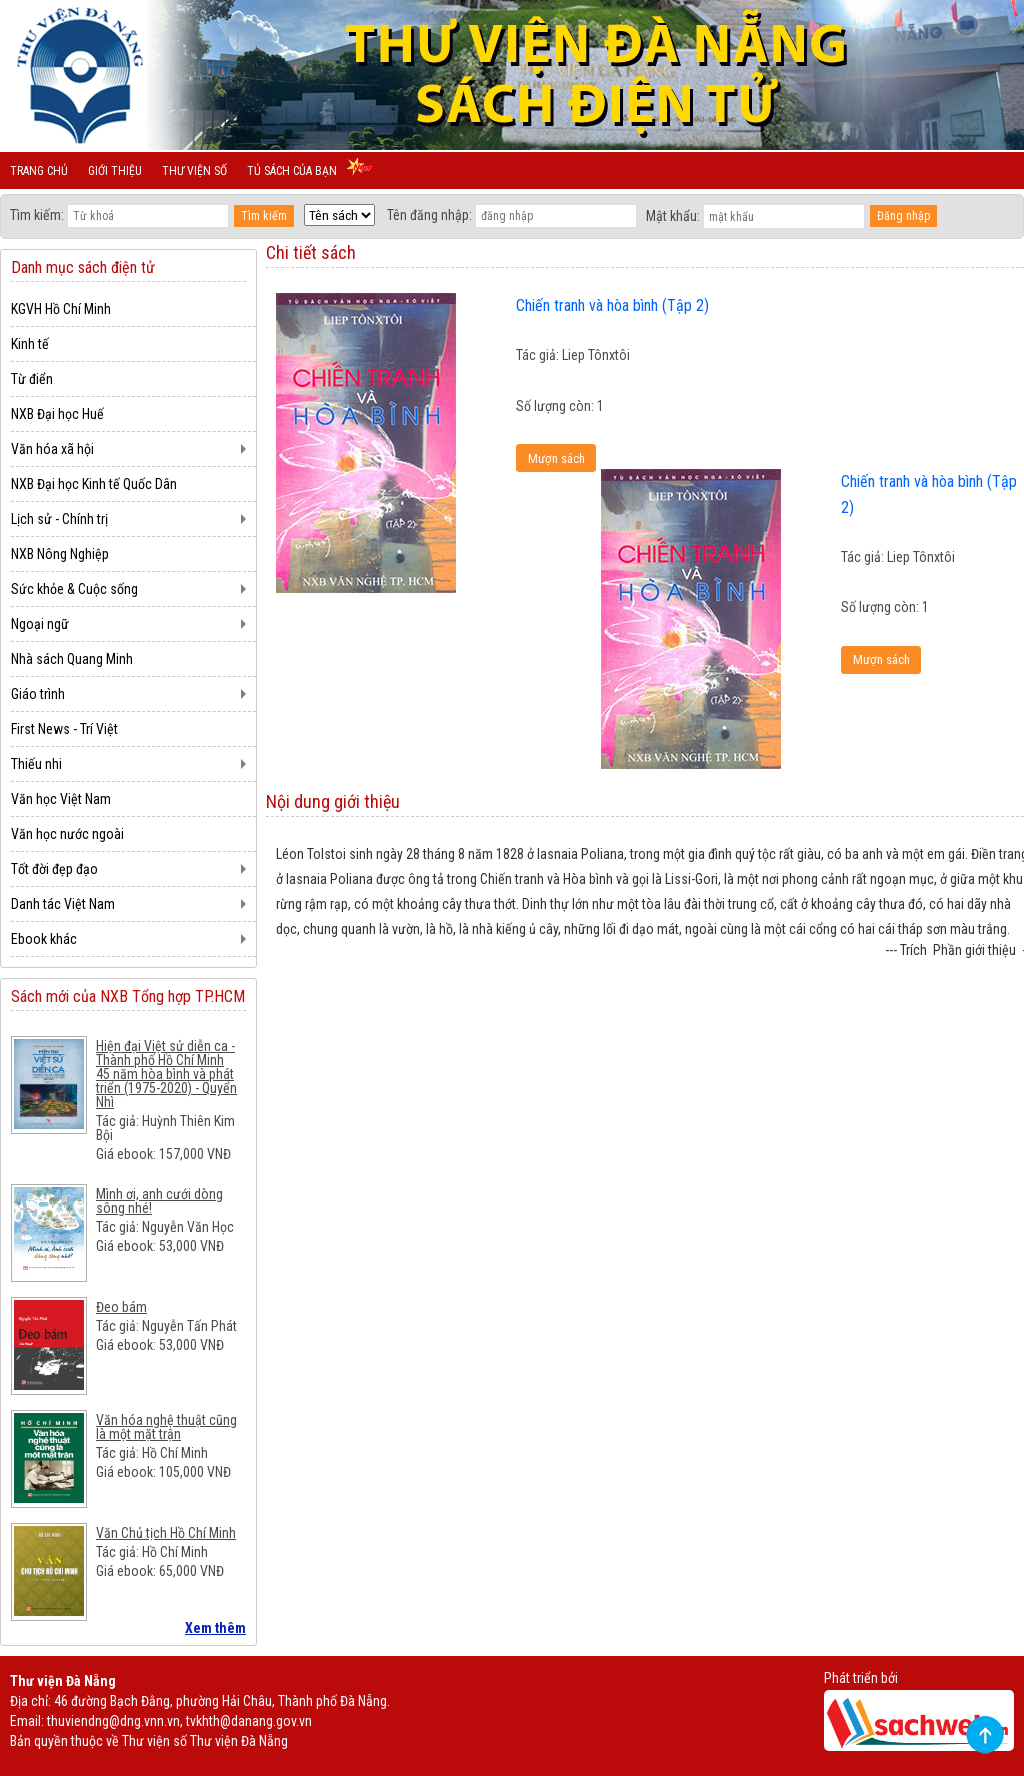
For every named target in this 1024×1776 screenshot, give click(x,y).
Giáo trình (38, 694)
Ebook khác (44, 939)
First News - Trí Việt (64, 729)
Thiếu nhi (36, 764)
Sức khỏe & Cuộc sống (74, 589)
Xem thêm (215, 1628)
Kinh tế (30, 344)
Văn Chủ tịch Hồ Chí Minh (166, 1533)
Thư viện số (194, 171)
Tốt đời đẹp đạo (54, 869)
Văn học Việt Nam (61, 799)
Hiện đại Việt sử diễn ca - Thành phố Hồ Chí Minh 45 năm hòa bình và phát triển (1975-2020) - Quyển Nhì (166, 1074)
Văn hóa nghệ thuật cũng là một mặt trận (166, 1427)
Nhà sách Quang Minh (72, 659)
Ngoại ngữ (40, 624)
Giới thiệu (115, 171)
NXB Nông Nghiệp (60, 554)
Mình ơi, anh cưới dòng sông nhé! (159, 1201)
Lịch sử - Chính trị (59, 519)
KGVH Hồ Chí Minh (61, 309)
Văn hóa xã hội (52, 449)
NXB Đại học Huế (57, 414)
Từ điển (32, 379)
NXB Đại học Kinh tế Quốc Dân (94, 484)
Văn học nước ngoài (67, 834)
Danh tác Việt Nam (63, 904)
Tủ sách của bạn (292, 171)
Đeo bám (121, 1307)
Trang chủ (39, 171)
